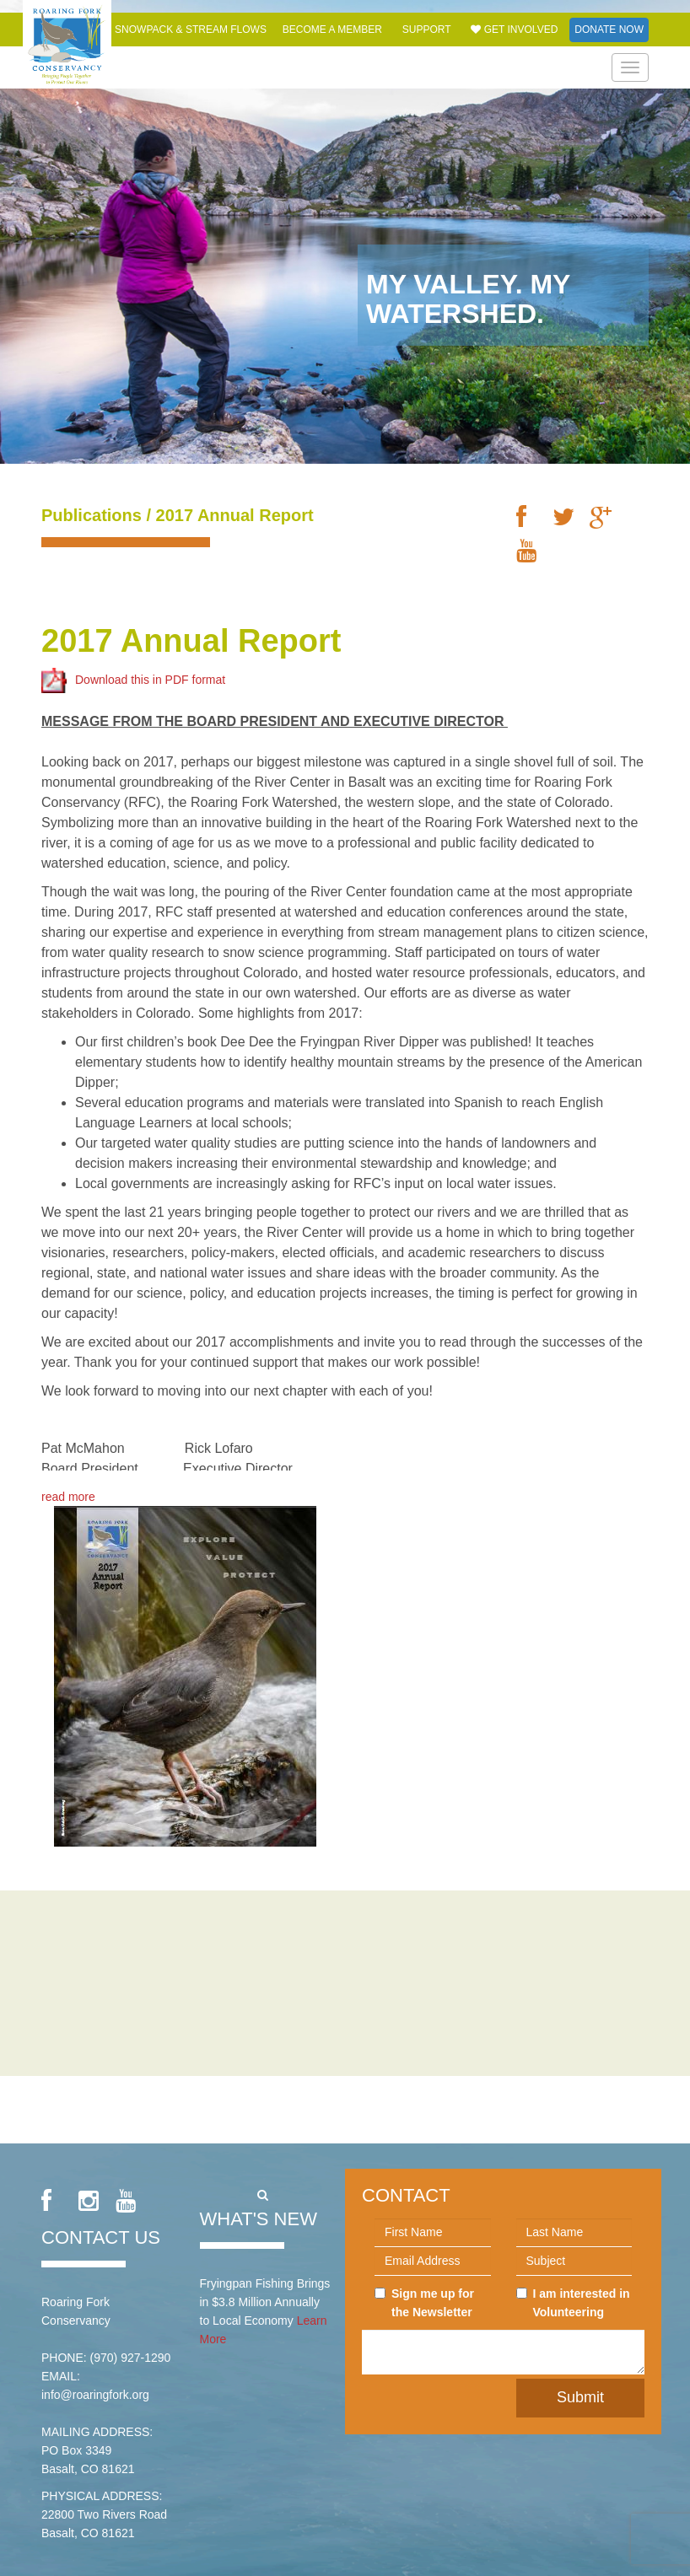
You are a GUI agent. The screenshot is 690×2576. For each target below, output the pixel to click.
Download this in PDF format (133, 679)
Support (426, 29)
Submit (580, 2397)
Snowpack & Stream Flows (191, 29)
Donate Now (609, 29)
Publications (91, 515)
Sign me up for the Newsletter (424, 2303)
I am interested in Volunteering (573, 2303)
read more (68, 1496)
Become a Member (332, 29)
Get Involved (514, 29)
